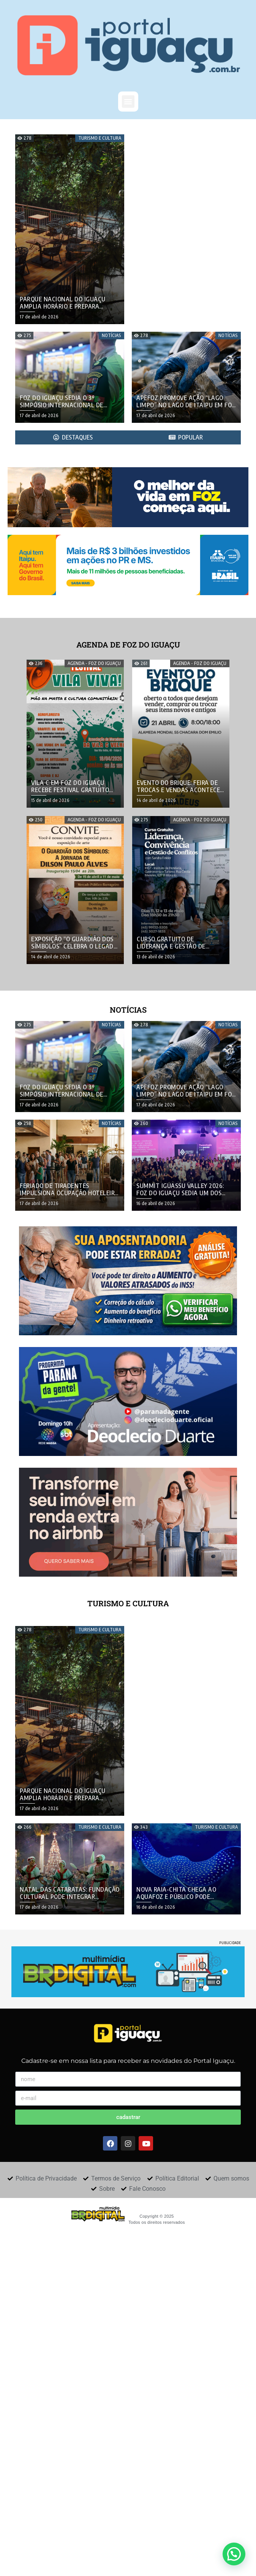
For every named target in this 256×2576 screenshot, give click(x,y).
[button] (128, 101)
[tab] (73, 437)
